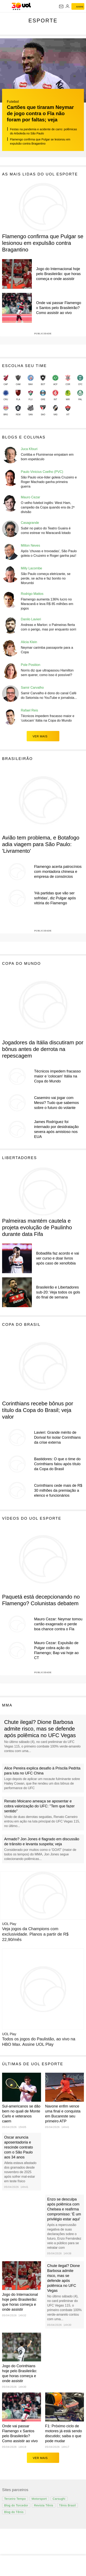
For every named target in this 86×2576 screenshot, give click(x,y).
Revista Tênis (43, 2505)
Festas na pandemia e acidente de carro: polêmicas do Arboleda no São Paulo (43, 131)
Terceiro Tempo (15, 2498)
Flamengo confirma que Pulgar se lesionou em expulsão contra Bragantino (40, 141)
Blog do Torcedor (16, 2505)
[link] (5, 382)
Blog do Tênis (14, 2512)
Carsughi (59, 2498)
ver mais (43, 736)
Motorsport (39, 2498)
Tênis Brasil (67, 2505)
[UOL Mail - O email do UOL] (61, 6)
